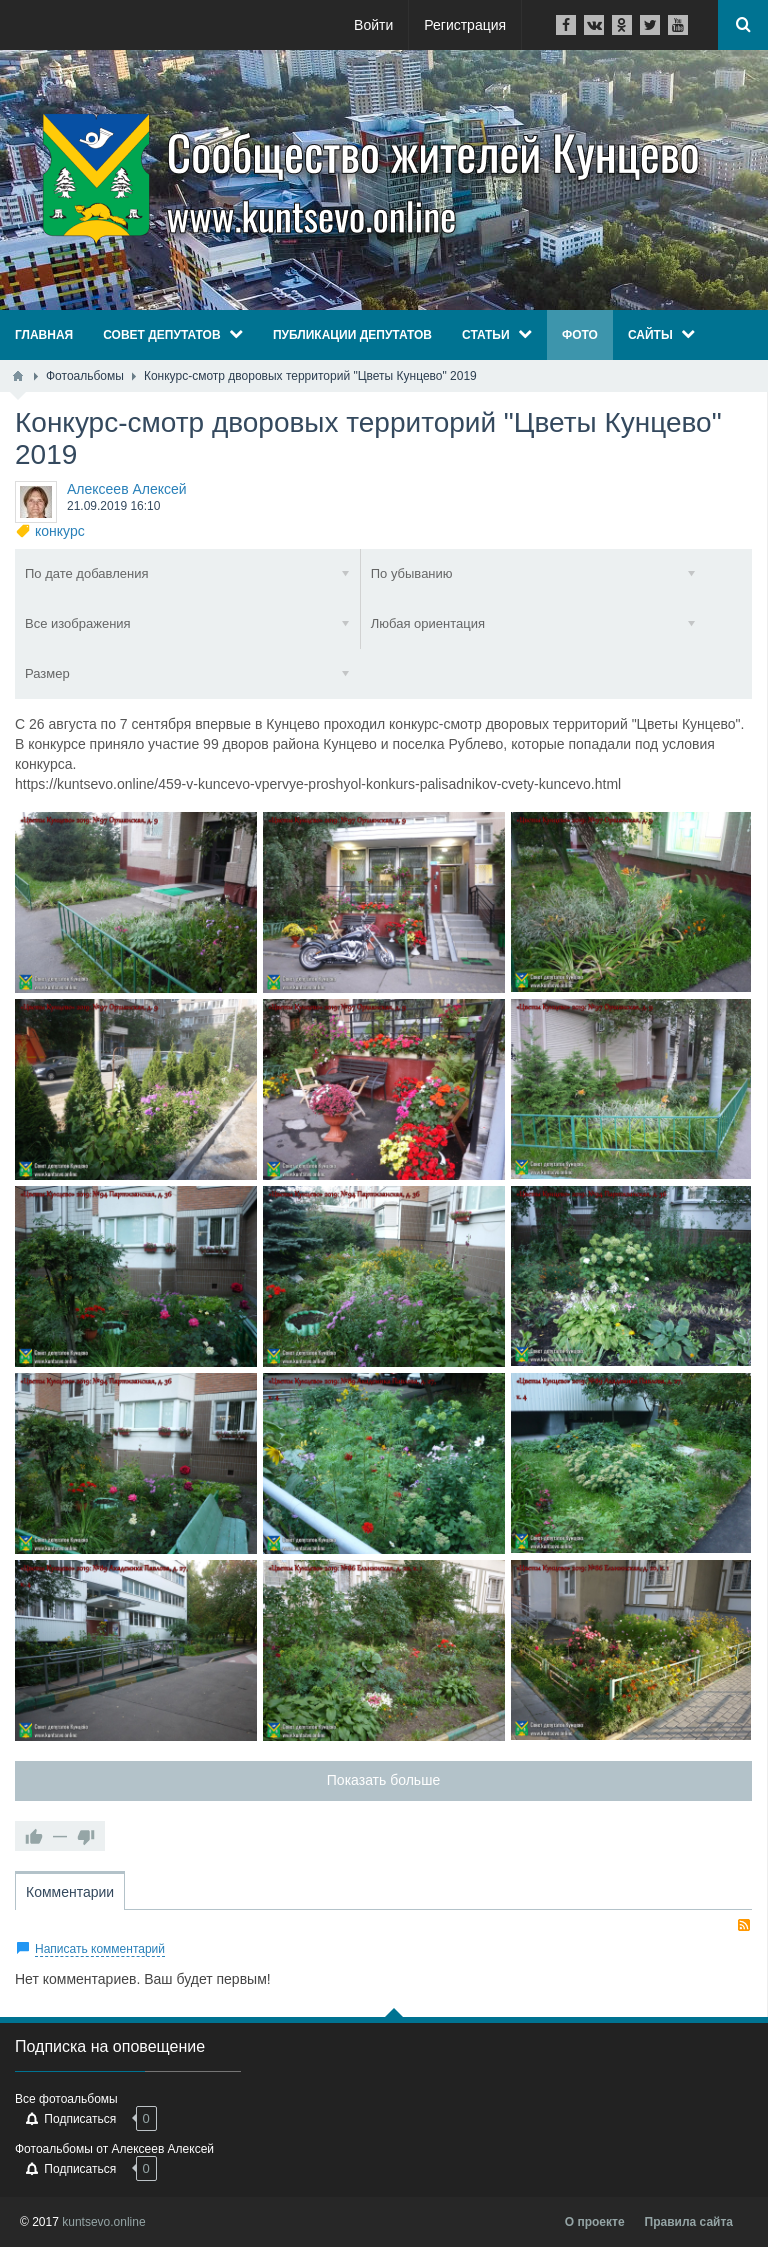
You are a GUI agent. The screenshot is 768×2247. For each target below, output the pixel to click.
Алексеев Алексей (127, 489)
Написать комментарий (100, 1949)
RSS (744, 1925)
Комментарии (70, 1892)
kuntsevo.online (103, 2222)
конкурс (60, 531)
